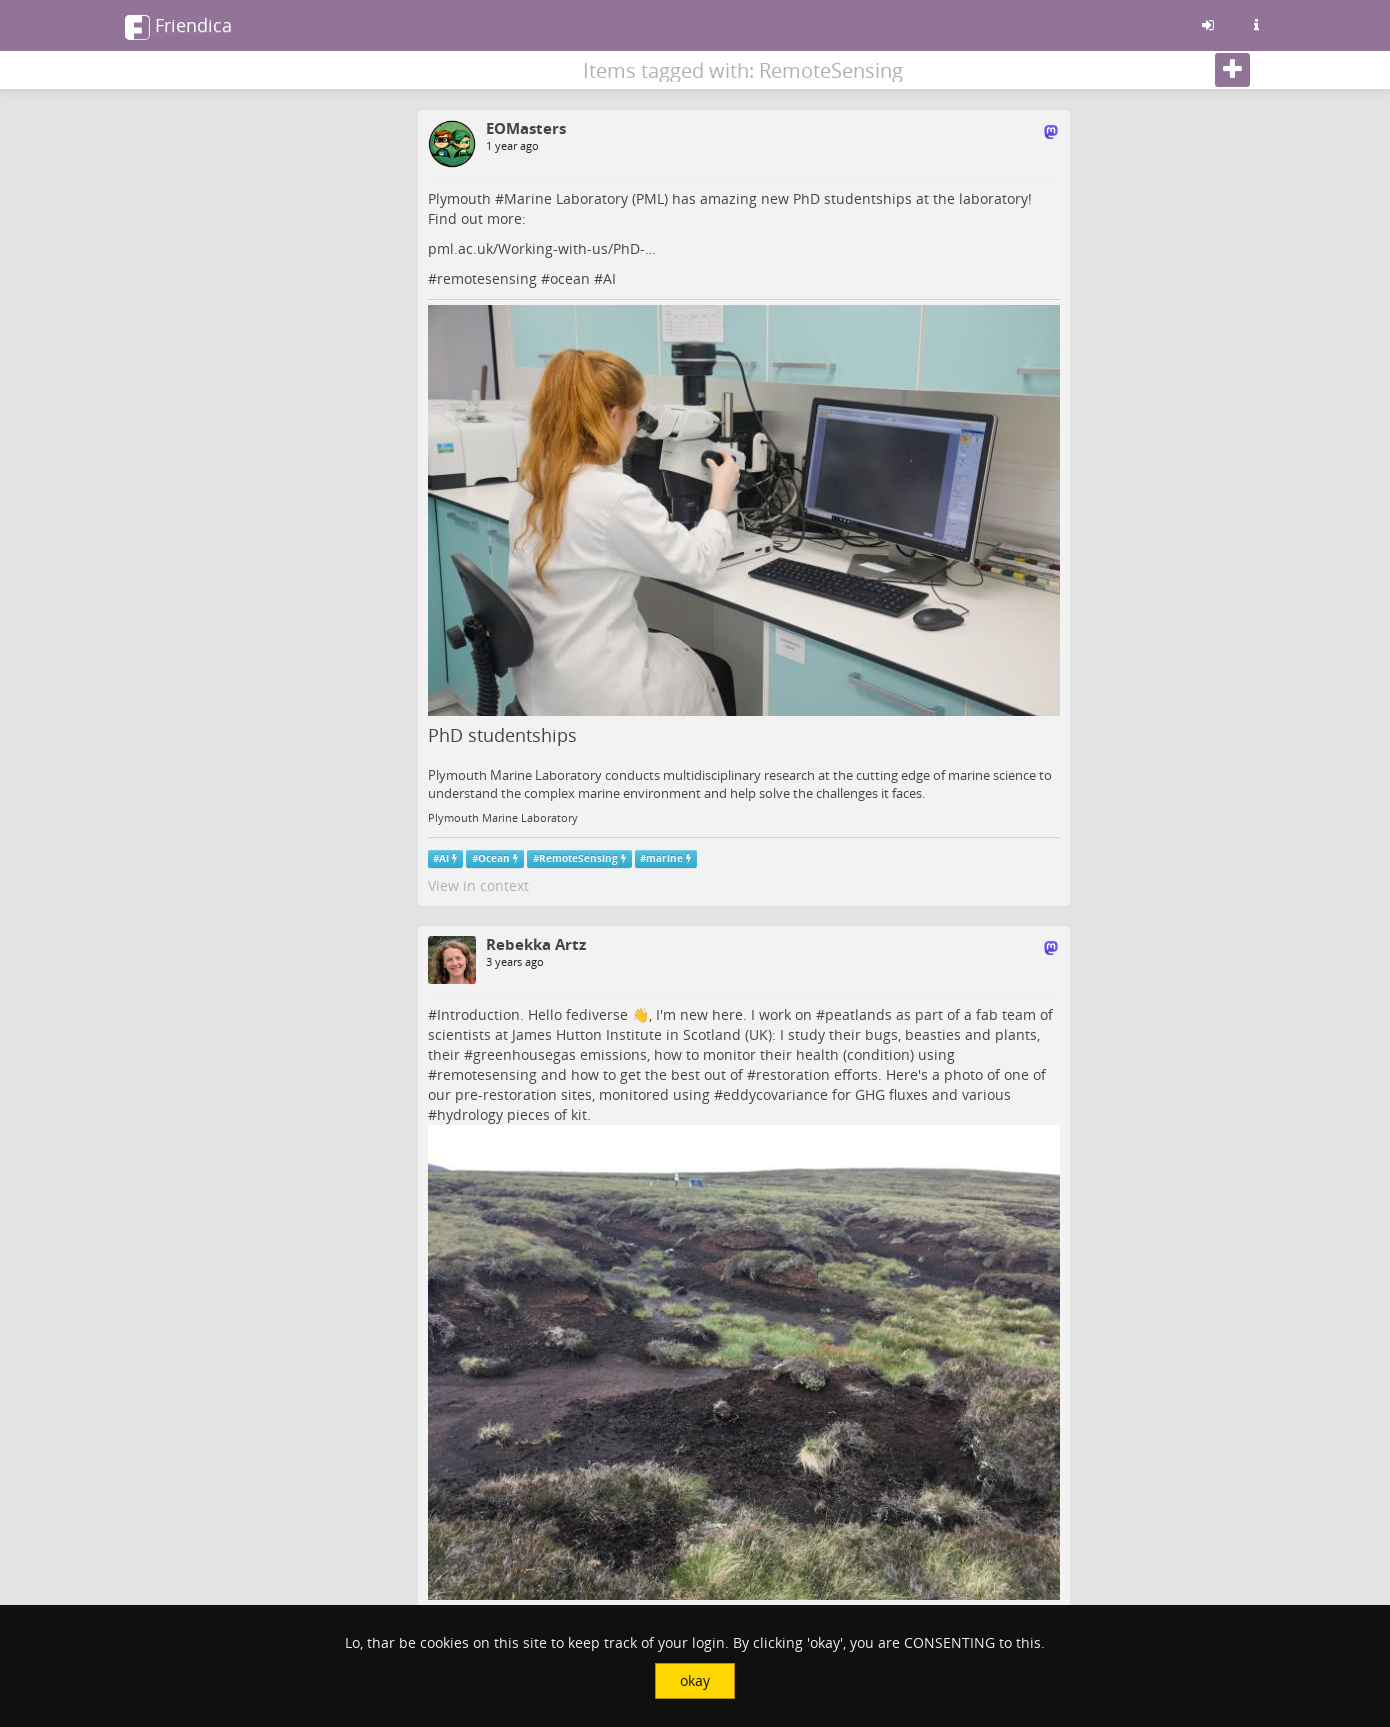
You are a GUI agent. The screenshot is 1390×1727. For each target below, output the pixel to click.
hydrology (470, 1114)
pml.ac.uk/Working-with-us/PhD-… (542, 248)
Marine (528, 198)
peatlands (858, 1014)
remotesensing (487, 278)
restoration (793, 1074)
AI (609, 278)
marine (664, 858)
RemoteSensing (578, 858)
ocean (570, 278)
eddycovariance (775, 1094)
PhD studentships (502, 735)
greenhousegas (524, 1054)
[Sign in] (1208, 25)
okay (695, 1680)
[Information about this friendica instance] (1256, 25)
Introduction (478, 1014)
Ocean (494, 858)
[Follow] (1232, 70)
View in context (478, 885)
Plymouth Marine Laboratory (503, 818)
